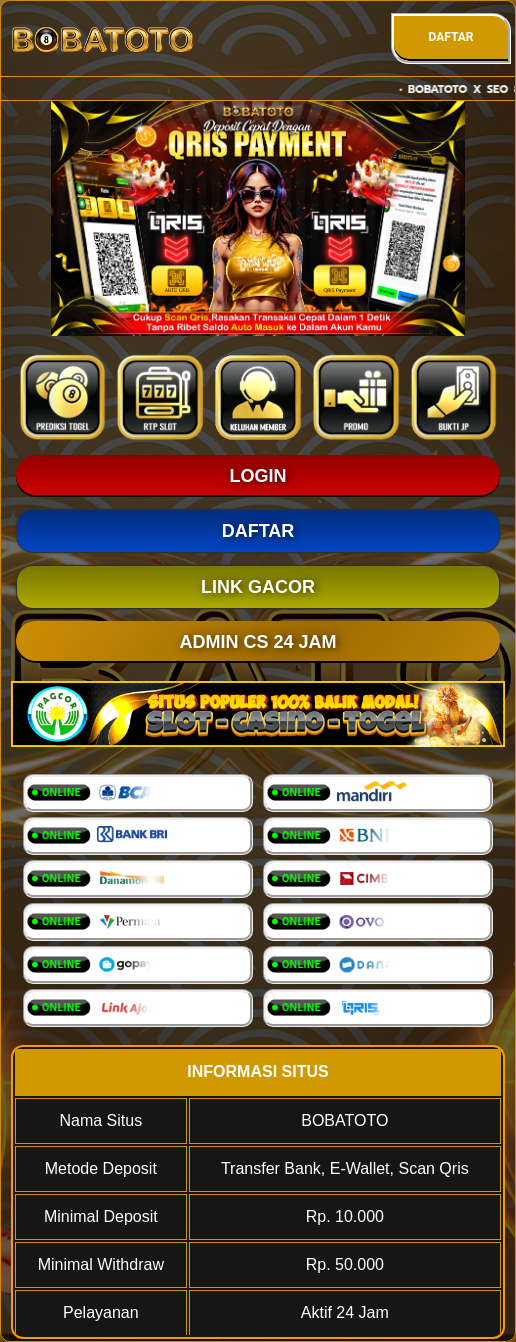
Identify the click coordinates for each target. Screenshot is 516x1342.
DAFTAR (450, 37)
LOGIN (258, 476)
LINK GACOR (258, 587)
